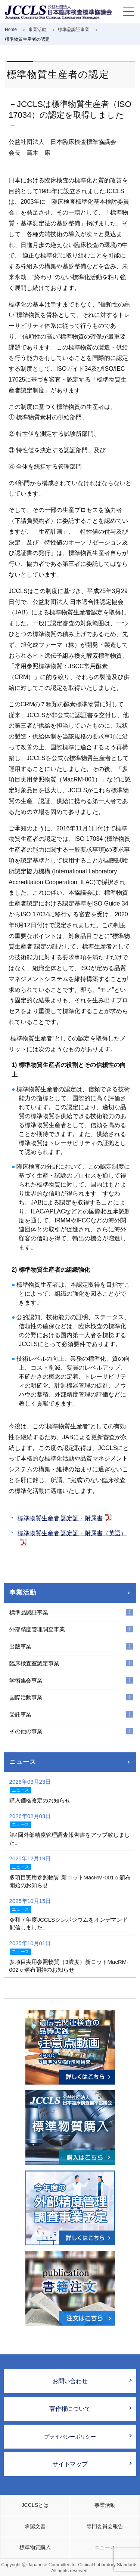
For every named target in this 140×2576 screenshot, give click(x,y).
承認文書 (35, 2526)
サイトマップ (70, 2464)
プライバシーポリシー (70, 2437)
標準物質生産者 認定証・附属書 (60, 1518)
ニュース (22, 1761)
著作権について (70, 2409)
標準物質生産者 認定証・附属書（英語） (72, 1533)
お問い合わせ (70, 2381)
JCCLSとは (35, 2505)
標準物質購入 (35, 2547)
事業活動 (22, 1592)
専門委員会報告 (105, 2526)
